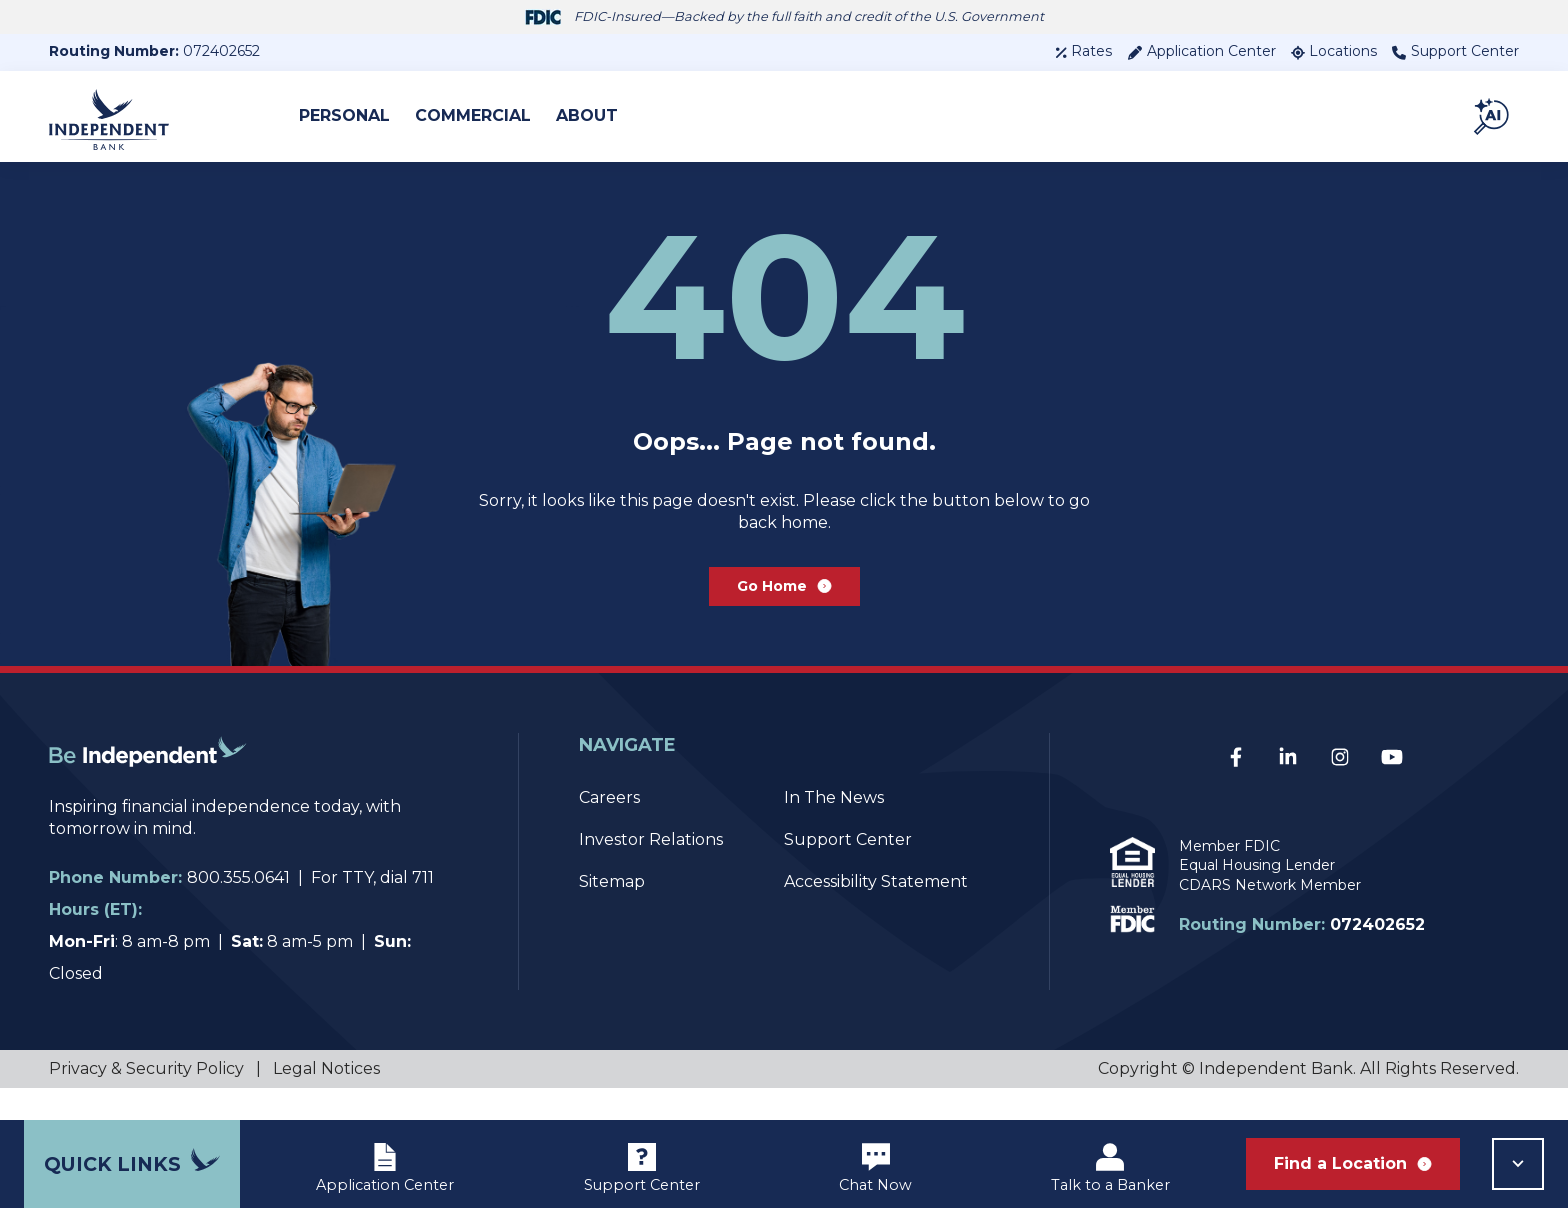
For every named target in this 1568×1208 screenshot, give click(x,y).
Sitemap (612, 913)
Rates (1083, 51)
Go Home (784, 611)
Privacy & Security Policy (146, 1100)
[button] (1493, 116)
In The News (834, 829)
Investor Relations (651, 871)
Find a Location (1353, 1163)
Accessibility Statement (876, 913)
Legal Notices (326, 1100)
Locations (1334, 51)
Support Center (1455, 51)
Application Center (1201, 51)
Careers (609, 829)
